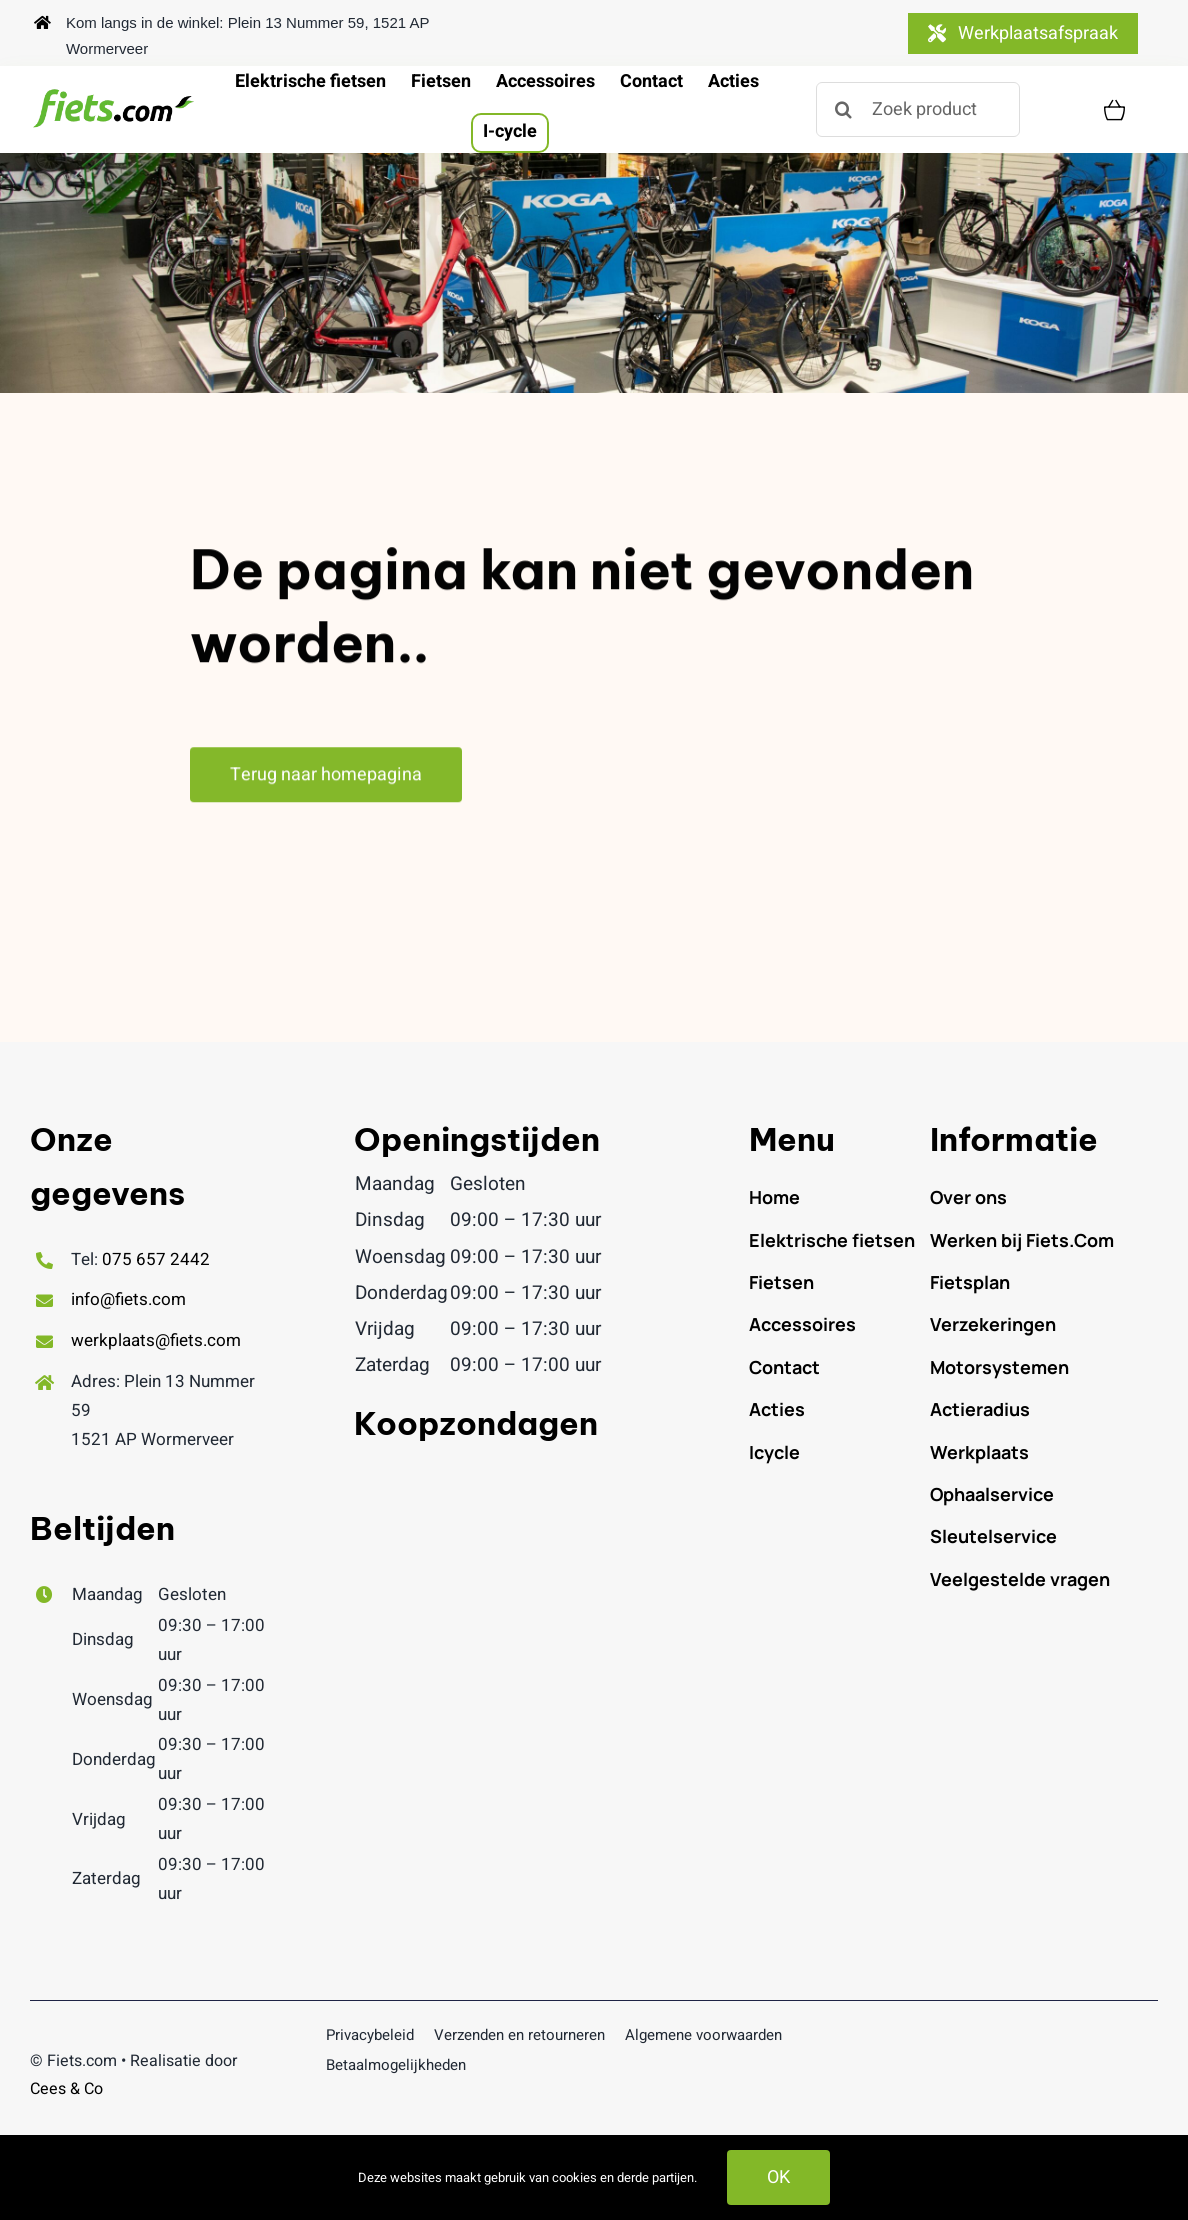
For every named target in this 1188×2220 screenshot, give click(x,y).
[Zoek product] (918, 109)
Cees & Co (66, 2089)
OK (778, 2177)
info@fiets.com (128, 1299)
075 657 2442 (156, 1259)
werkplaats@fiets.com (156, 1340)
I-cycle (510, 131)
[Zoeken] (843, 109)
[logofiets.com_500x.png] (115, 96)
